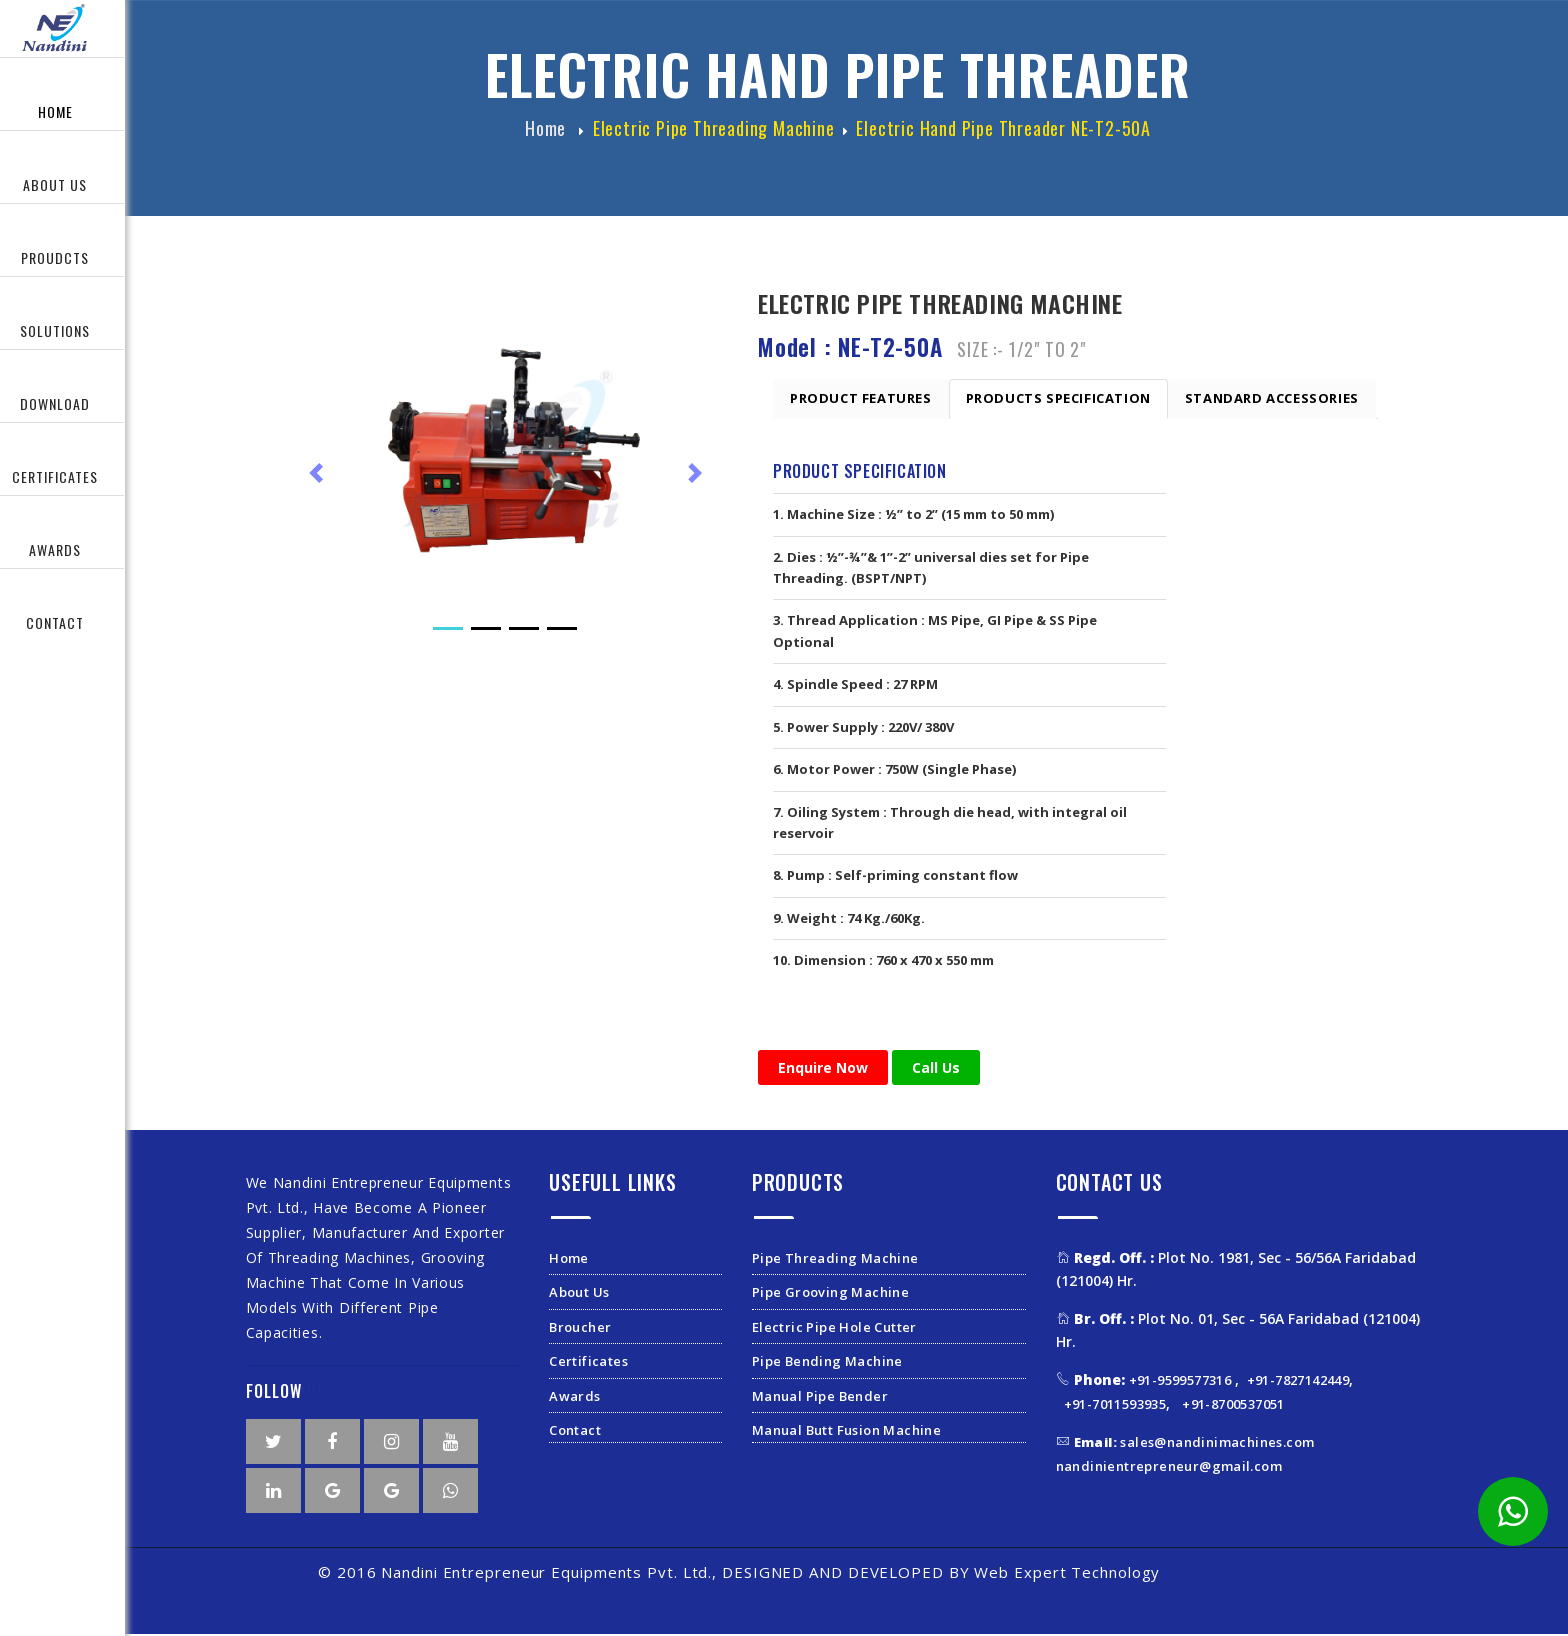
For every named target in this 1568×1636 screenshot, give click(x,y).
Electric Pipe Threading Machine (714, 133)
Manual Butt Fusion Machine (846, 1432)
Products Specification (1058, 400)
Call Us (936, 1068)
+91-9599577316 (1182, 1382)
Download (55, 403)
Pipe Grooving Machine (830, 1294)
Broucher (580, 1328)
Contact (55, 622)
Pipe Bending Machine (827, 1363)
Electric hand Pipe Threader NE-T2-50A (1003, 133)
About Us (55, 184)
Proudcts (55, 257)
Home (55, 111)
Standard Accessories (1272, 400)
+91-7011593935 (1115, 1405)
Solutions (55, 330)
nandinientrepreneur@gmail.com (1169, 1467)
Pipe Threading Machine (835, 1260)
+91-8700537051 (1233, 1405)
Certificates (588, 1363)
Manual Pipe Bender (820, 1397)
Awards (55, 549)
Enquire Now (823, 1068)
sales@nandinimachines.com (1194, 1444)
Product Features (861, 400)
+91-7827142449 (1298, 1382)
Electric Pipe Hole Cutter (834, 1328)
